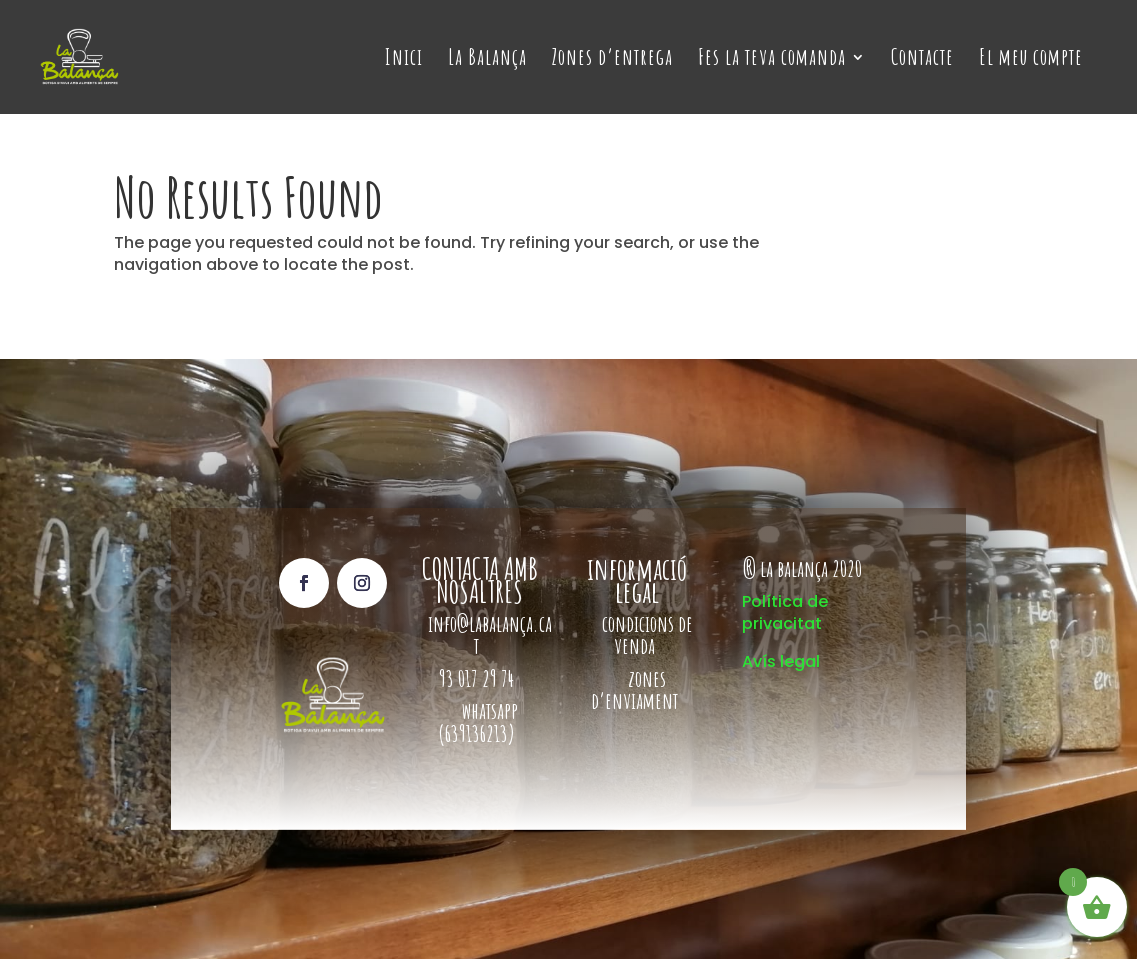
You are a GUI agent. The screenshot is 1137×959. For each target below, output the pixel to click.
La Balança (487, 60)
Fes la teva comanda (772, 60)
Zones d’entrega (612, 60)
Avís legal (781, 661)
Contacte (922, 60)
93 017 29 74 (478, 678)
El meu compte (1031, 60)
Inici (404, 60)
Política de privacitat (785, 612)
